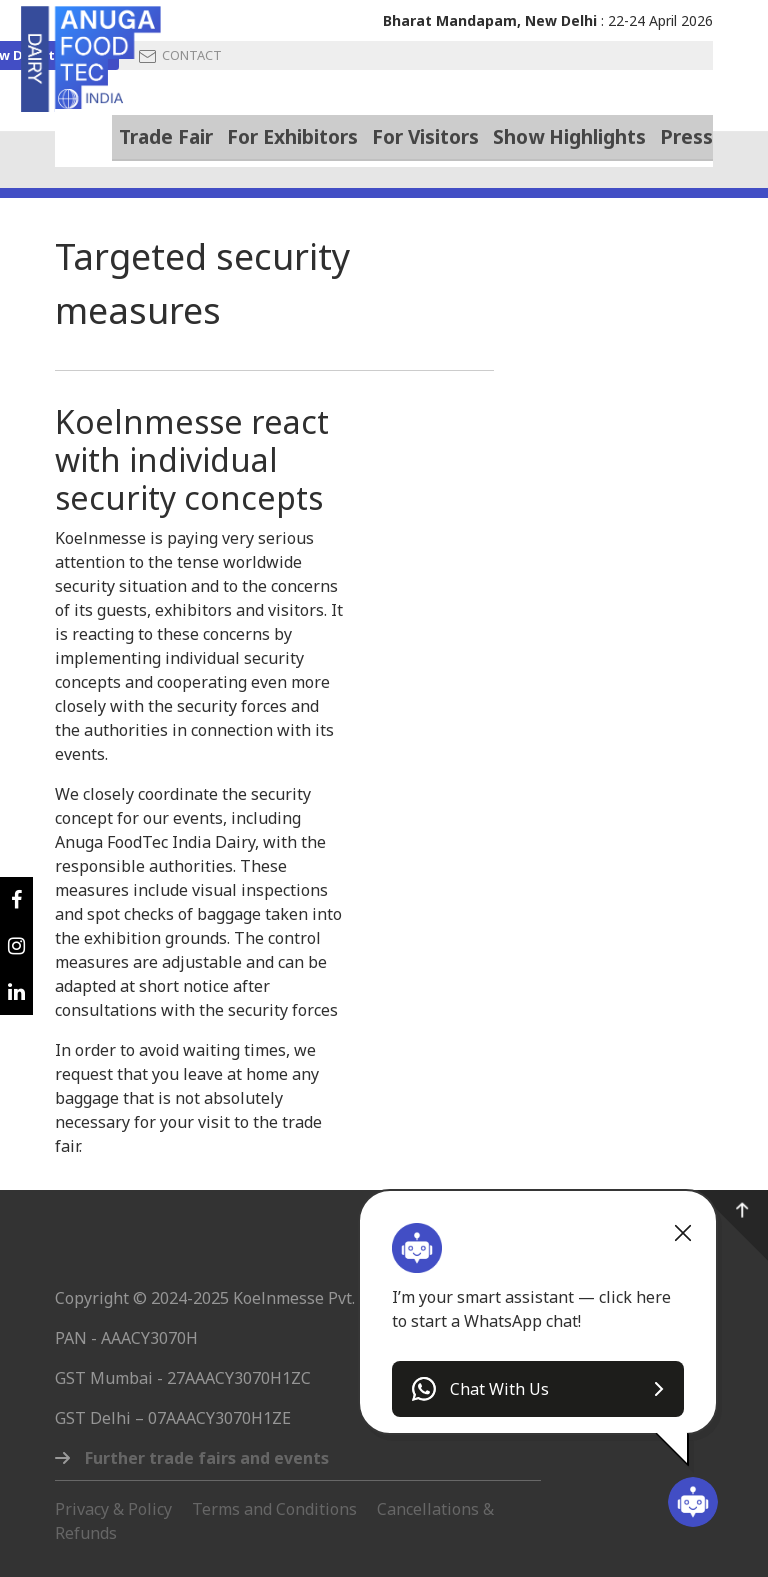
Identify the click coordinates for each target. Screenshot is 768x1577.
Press (686, 136)
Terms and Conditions (274, 1509)
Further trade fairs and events (207, 1458)
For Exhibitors (292, 136)
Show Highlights (569, 136)
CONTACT (180, 55)
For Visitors (425, 136)
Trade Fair (166, 136)
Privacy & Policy (113, 1509)
